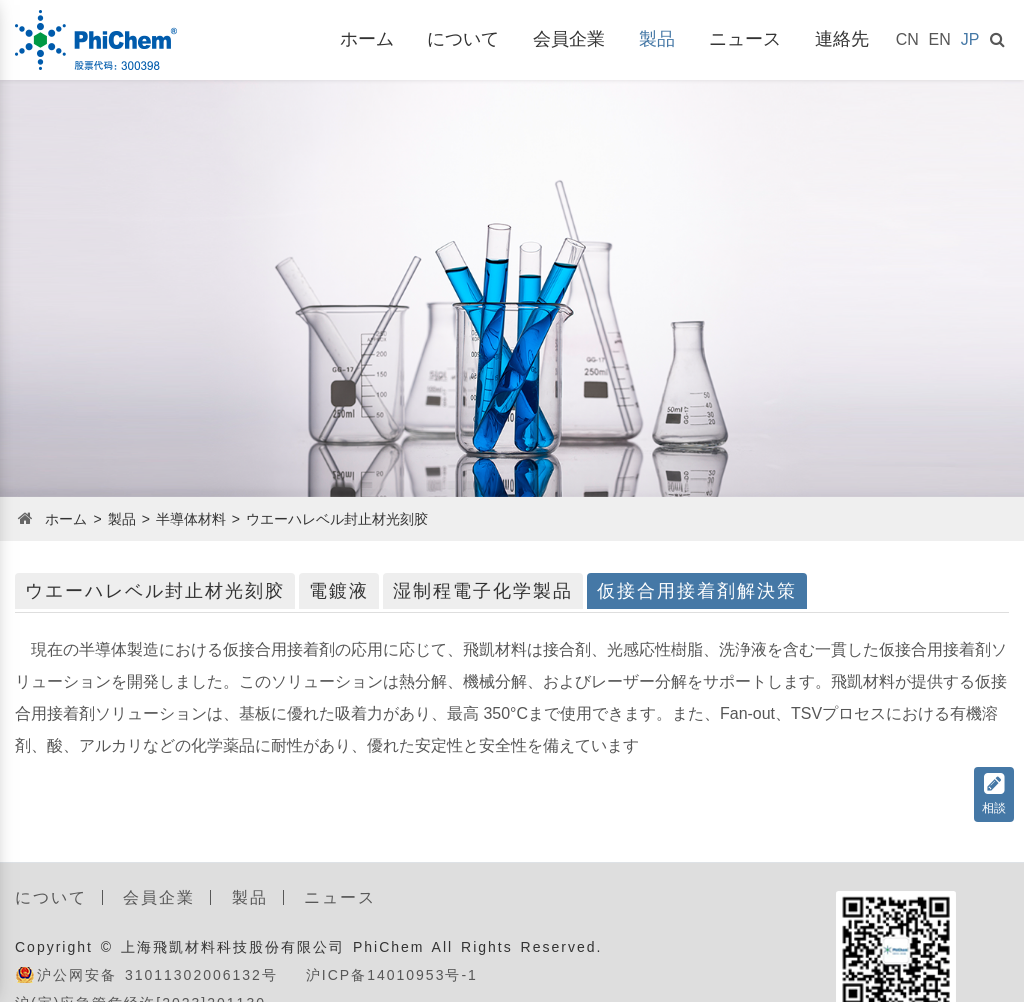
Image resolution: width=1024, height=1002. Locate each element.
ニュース (745, 39)
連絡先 (842, 39)
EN (940, 39)
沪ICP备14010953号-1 (392, 975)
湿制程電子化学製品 (483, 591)
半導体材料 (191, 519)
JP (970, 39)
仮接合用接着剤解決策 (697, 591)
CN (907, 39)
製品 (657, 39)
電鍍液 (339, 591)
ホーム (367, 39)
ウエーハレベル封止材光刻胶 (337, 519)
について (463, 39)
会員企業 (569, 39)
